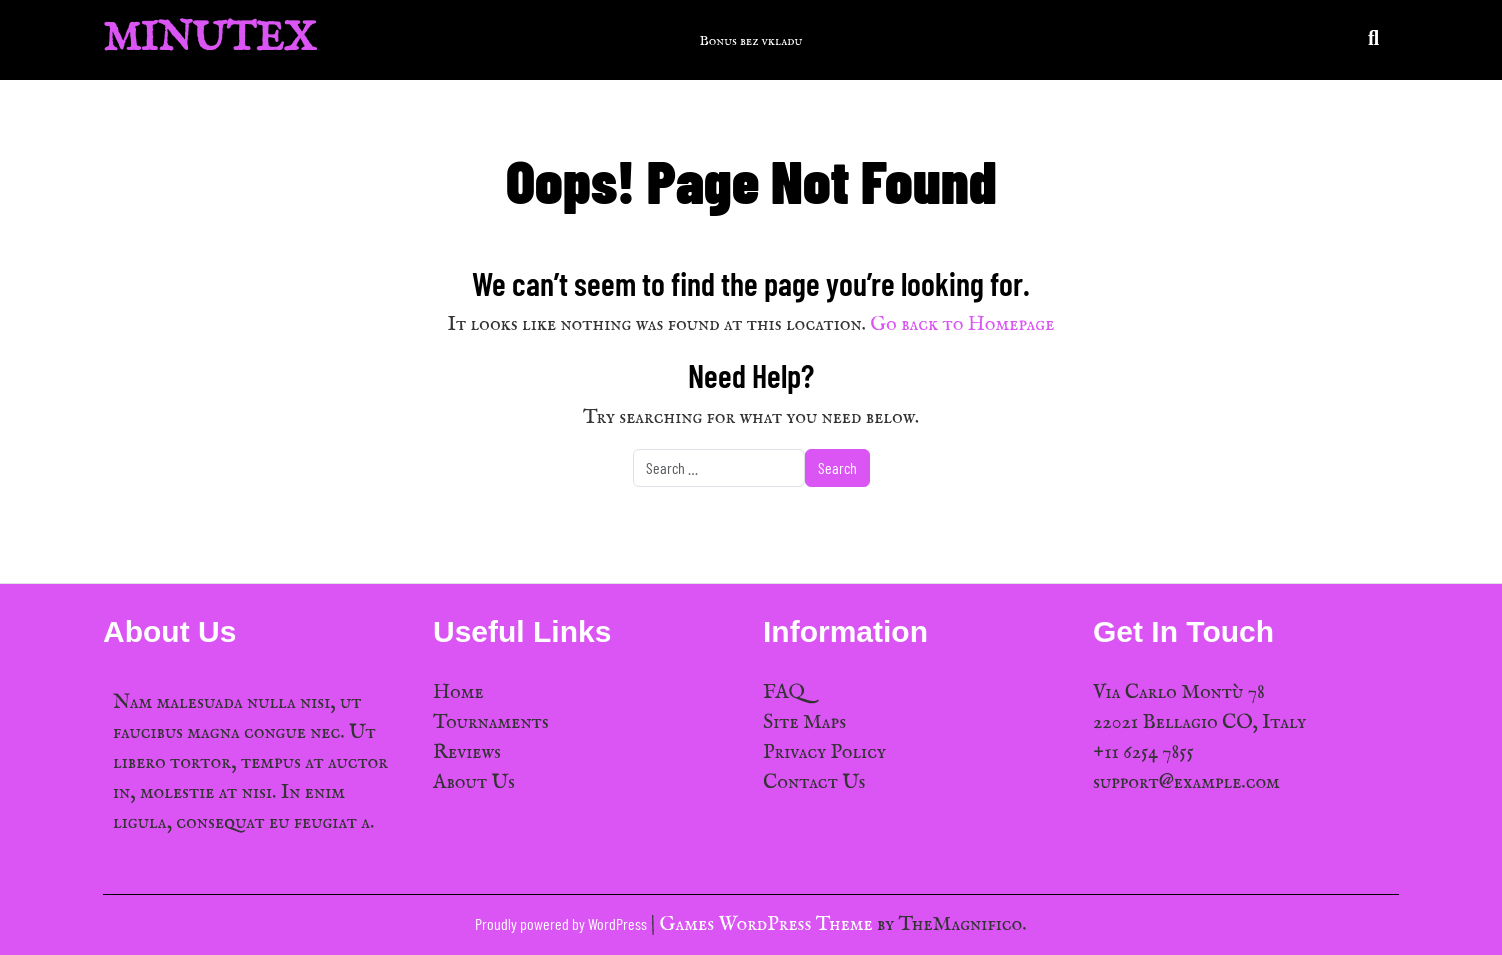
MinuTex (209, 39)
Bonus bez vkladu (751, 41)
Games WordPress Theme (768, 924)
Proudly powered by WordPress (562, 923)
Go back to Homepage (962, 324)
